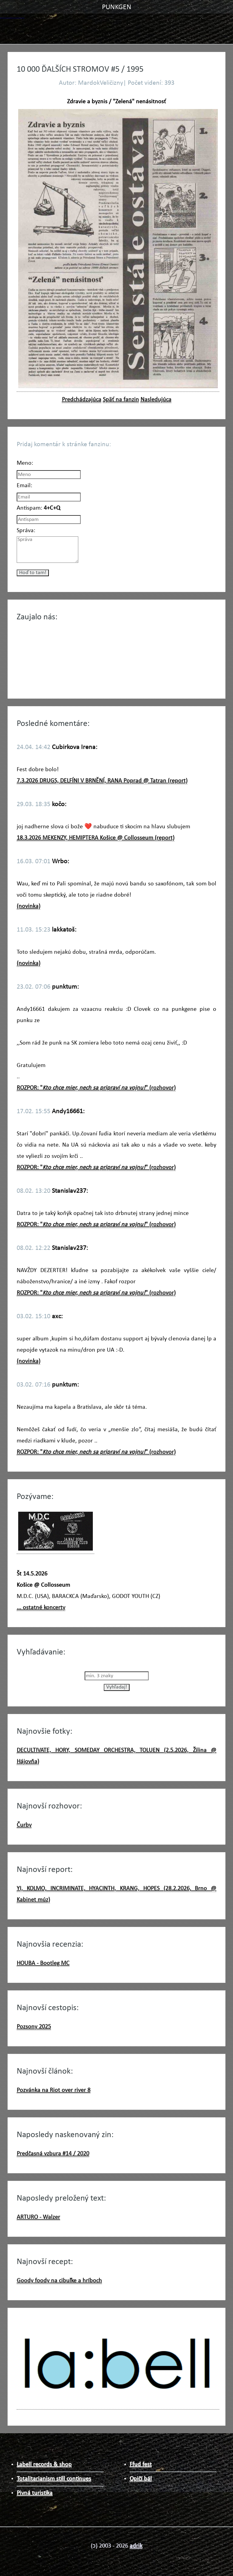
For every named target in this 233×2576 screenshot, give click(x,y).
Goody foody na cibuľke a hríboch (59, 2281)
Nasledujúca (155, 400)
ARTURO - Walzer (38, 2217)
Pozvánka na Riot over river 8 (53, 2090)
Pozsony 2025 (34, 2027)
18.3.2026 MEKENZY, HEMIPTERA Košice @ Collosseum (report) (95, 838)
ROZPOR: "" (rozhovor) (96, 1088)
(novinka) (28, 906)
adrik (136, 2546)
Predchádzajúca (81, 400)
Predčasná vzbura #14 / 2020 (53, 2154)
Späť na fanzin (121, 400)
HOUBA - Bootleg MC (43, 1963)
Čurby (24, 1825)
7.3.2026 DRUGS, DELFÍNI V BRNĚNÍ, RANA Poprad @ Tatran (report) (102, 781)
